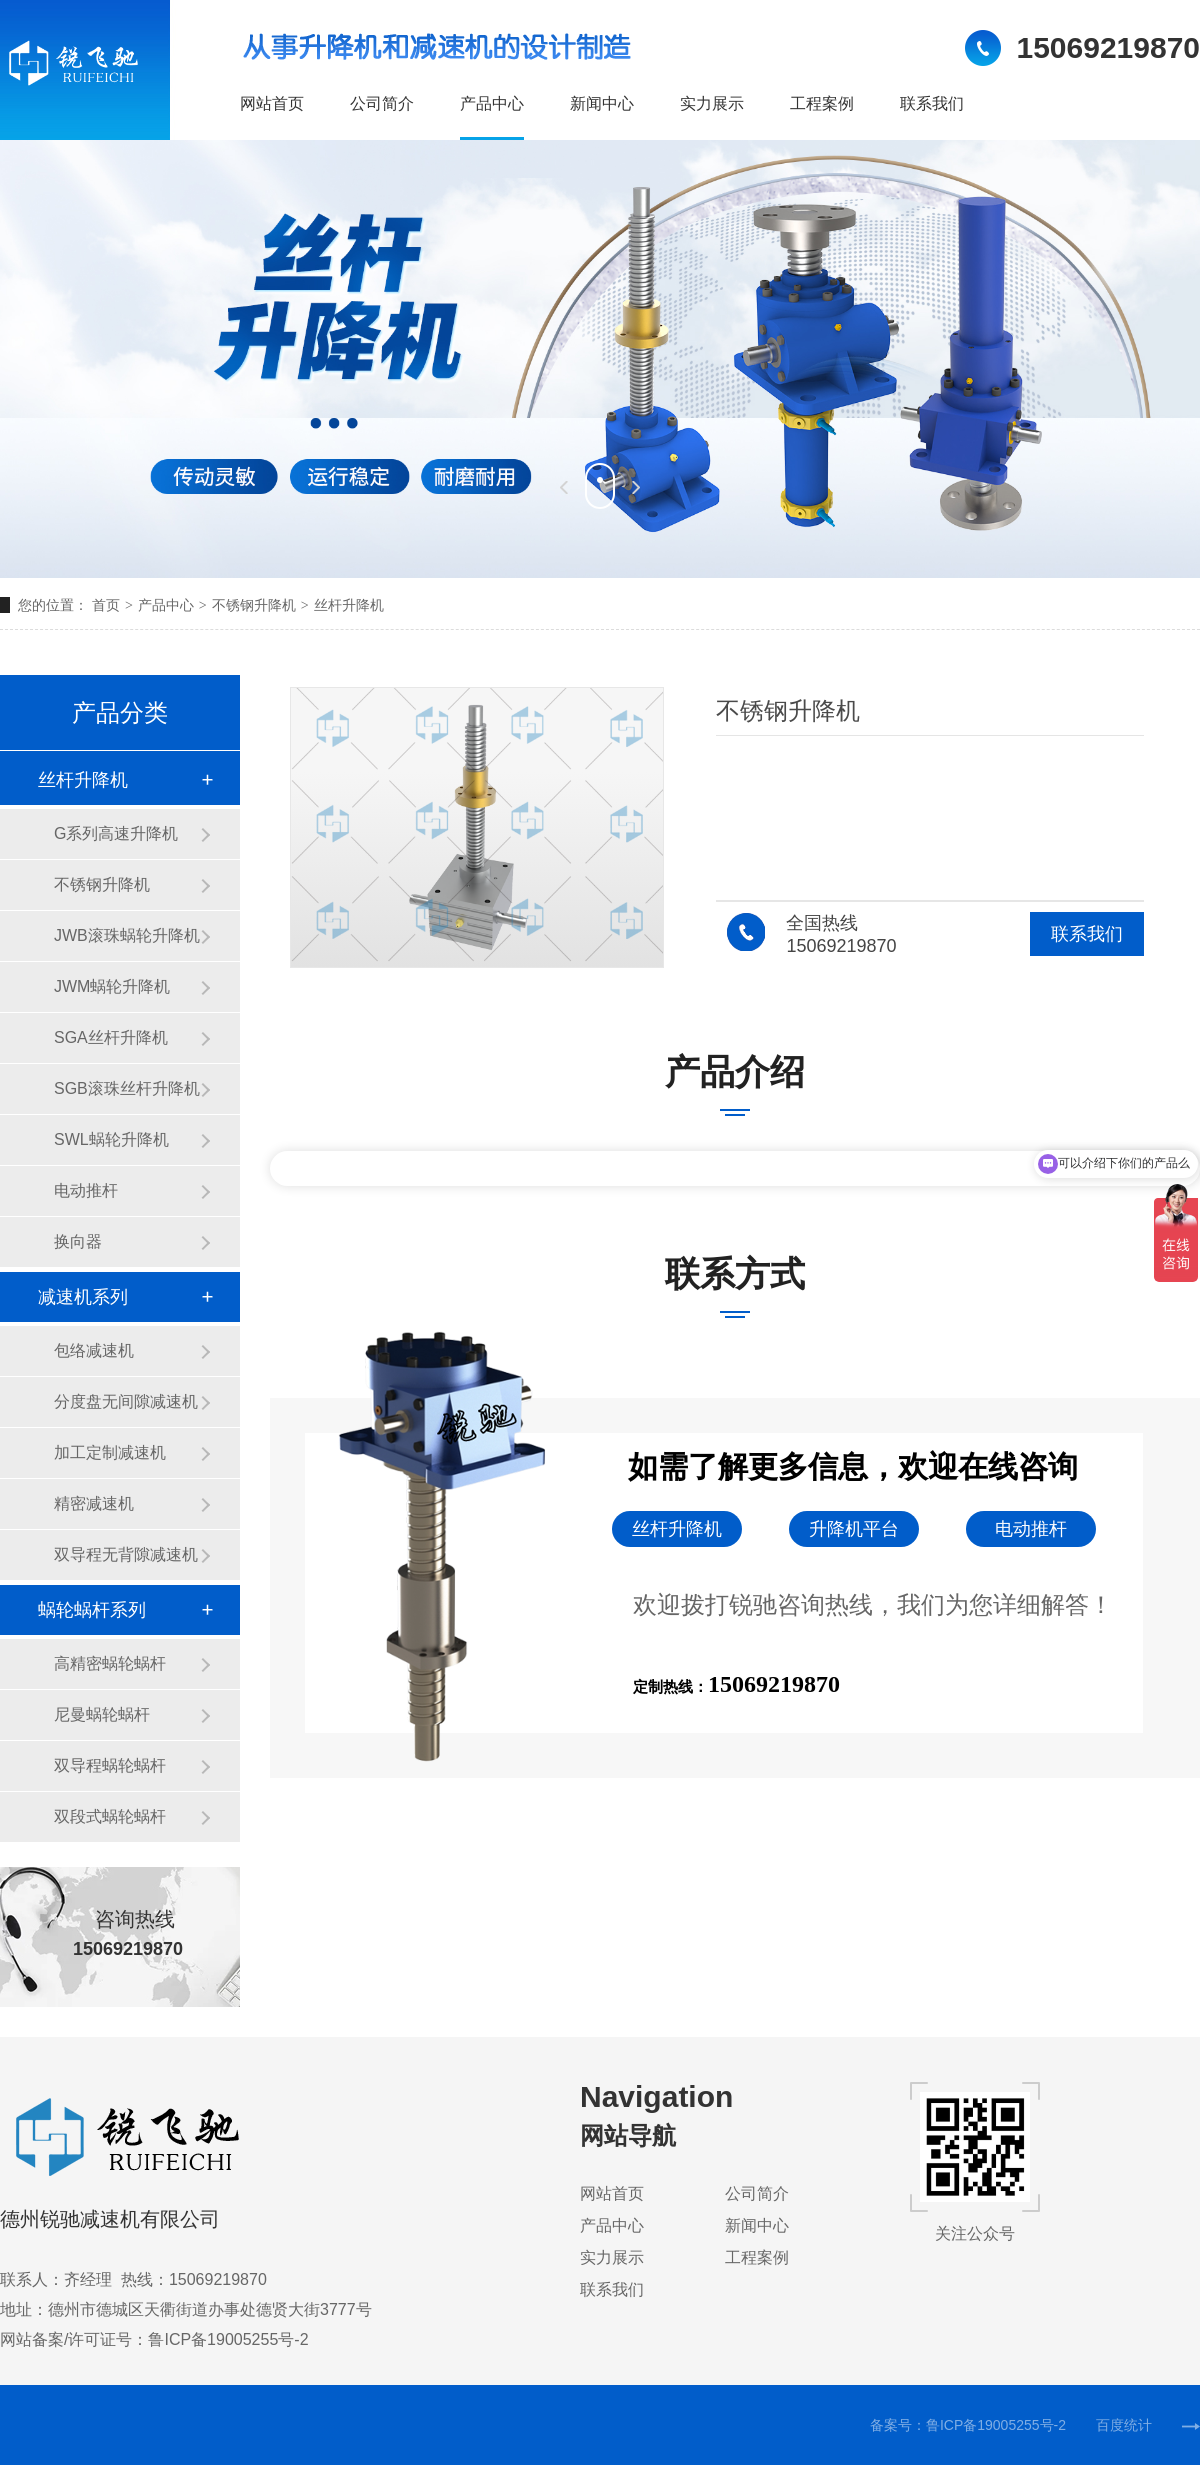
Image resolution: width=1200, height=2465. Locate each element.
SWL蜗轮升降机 (111, 1139)
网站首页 (272, 103)
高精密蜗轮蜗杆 (110, 1663)
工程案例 (822, 103)
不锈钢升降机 (254, 605)
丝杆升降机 (349, 605)
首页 (115, 605)
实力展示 (712, 103)
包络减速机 (94, 1350)
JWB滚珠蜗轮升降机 (127, 935)
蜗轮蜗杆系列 (92, 1610)
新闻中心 (602, 103)
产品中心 (492, 103)
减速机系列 (83, 1297)
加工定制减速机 (110, 1452)
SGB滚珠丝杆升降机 (127, 1088)
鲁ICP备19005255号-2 (996, 2425)
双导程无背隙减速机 (126, 1554)
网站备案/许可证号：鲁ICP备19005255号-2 (154, 2339)
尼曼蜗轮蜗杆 (102, 1714)
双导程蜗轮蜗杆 (110, 1765)
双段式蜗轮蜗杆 (110, 1816)
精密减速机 (94, 1503)
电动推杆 (86, 1190)
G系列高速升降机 (116, 833)
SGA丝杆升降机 (111, 1037)
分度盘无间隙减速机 (126, 1401)
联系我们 (932, 103)
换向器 (78, 1241)
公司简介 (382, 103)
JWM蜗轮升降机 (112, 986)
